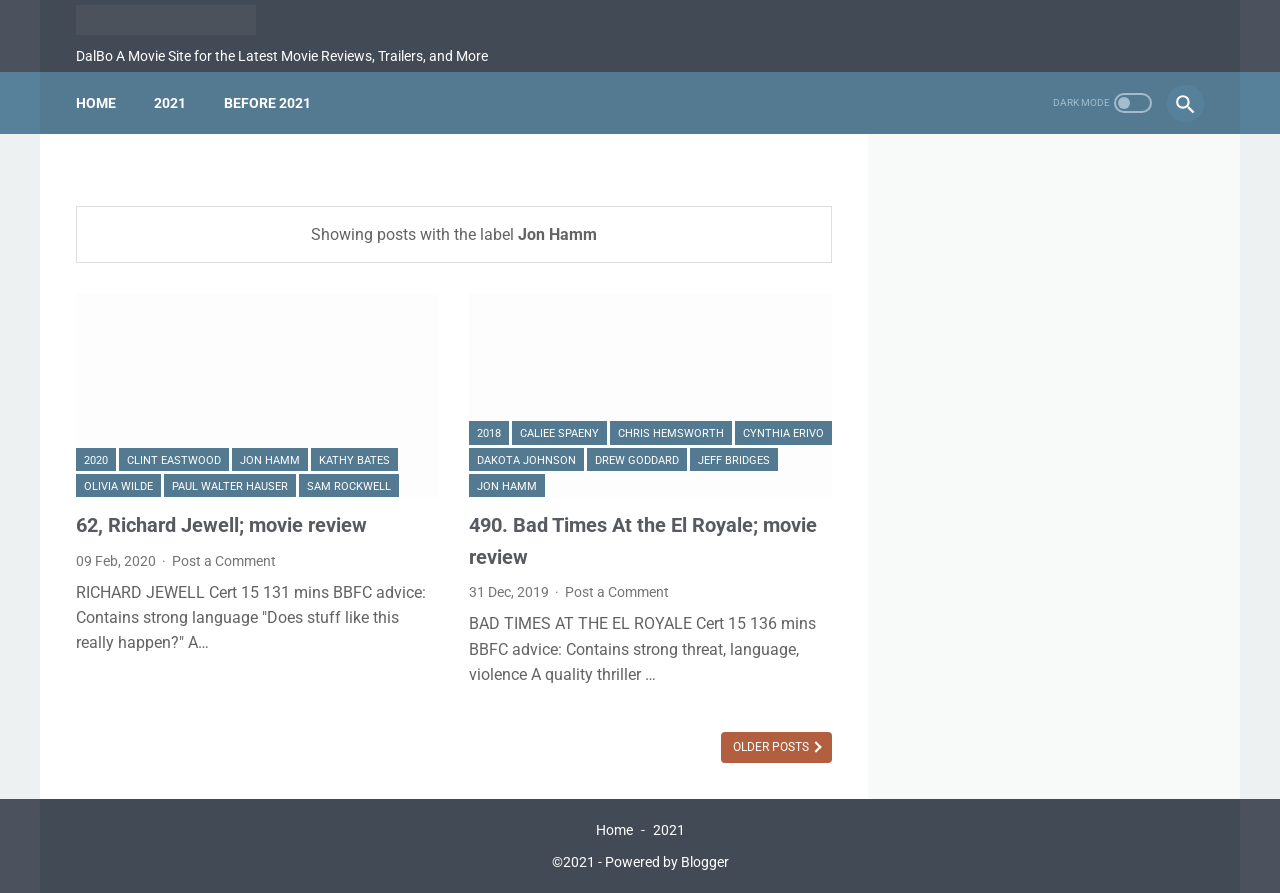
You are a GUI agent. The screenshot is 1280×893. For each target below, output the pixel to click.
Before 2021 (267, 103)
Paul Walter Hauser (230, 486)
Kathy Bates (354, 460)
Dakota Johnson (526, 460)
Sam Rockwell (349, 486)
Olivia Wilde (118, 486)
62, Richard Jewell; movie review (221, 525)
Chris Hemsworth (671, 433)
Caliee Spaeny (559, 433)
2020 (96, 460)
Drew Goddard (637, 460)
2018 (489, 433)
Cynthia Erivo (783, 433)
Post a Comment (224, 561)
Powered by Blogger (667, 862)
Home (96, 103)
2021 (170, 103)
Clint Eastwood (174, 460)
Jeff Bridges (734, 460)
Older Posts (772, 747)
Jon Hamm (270, 460)
